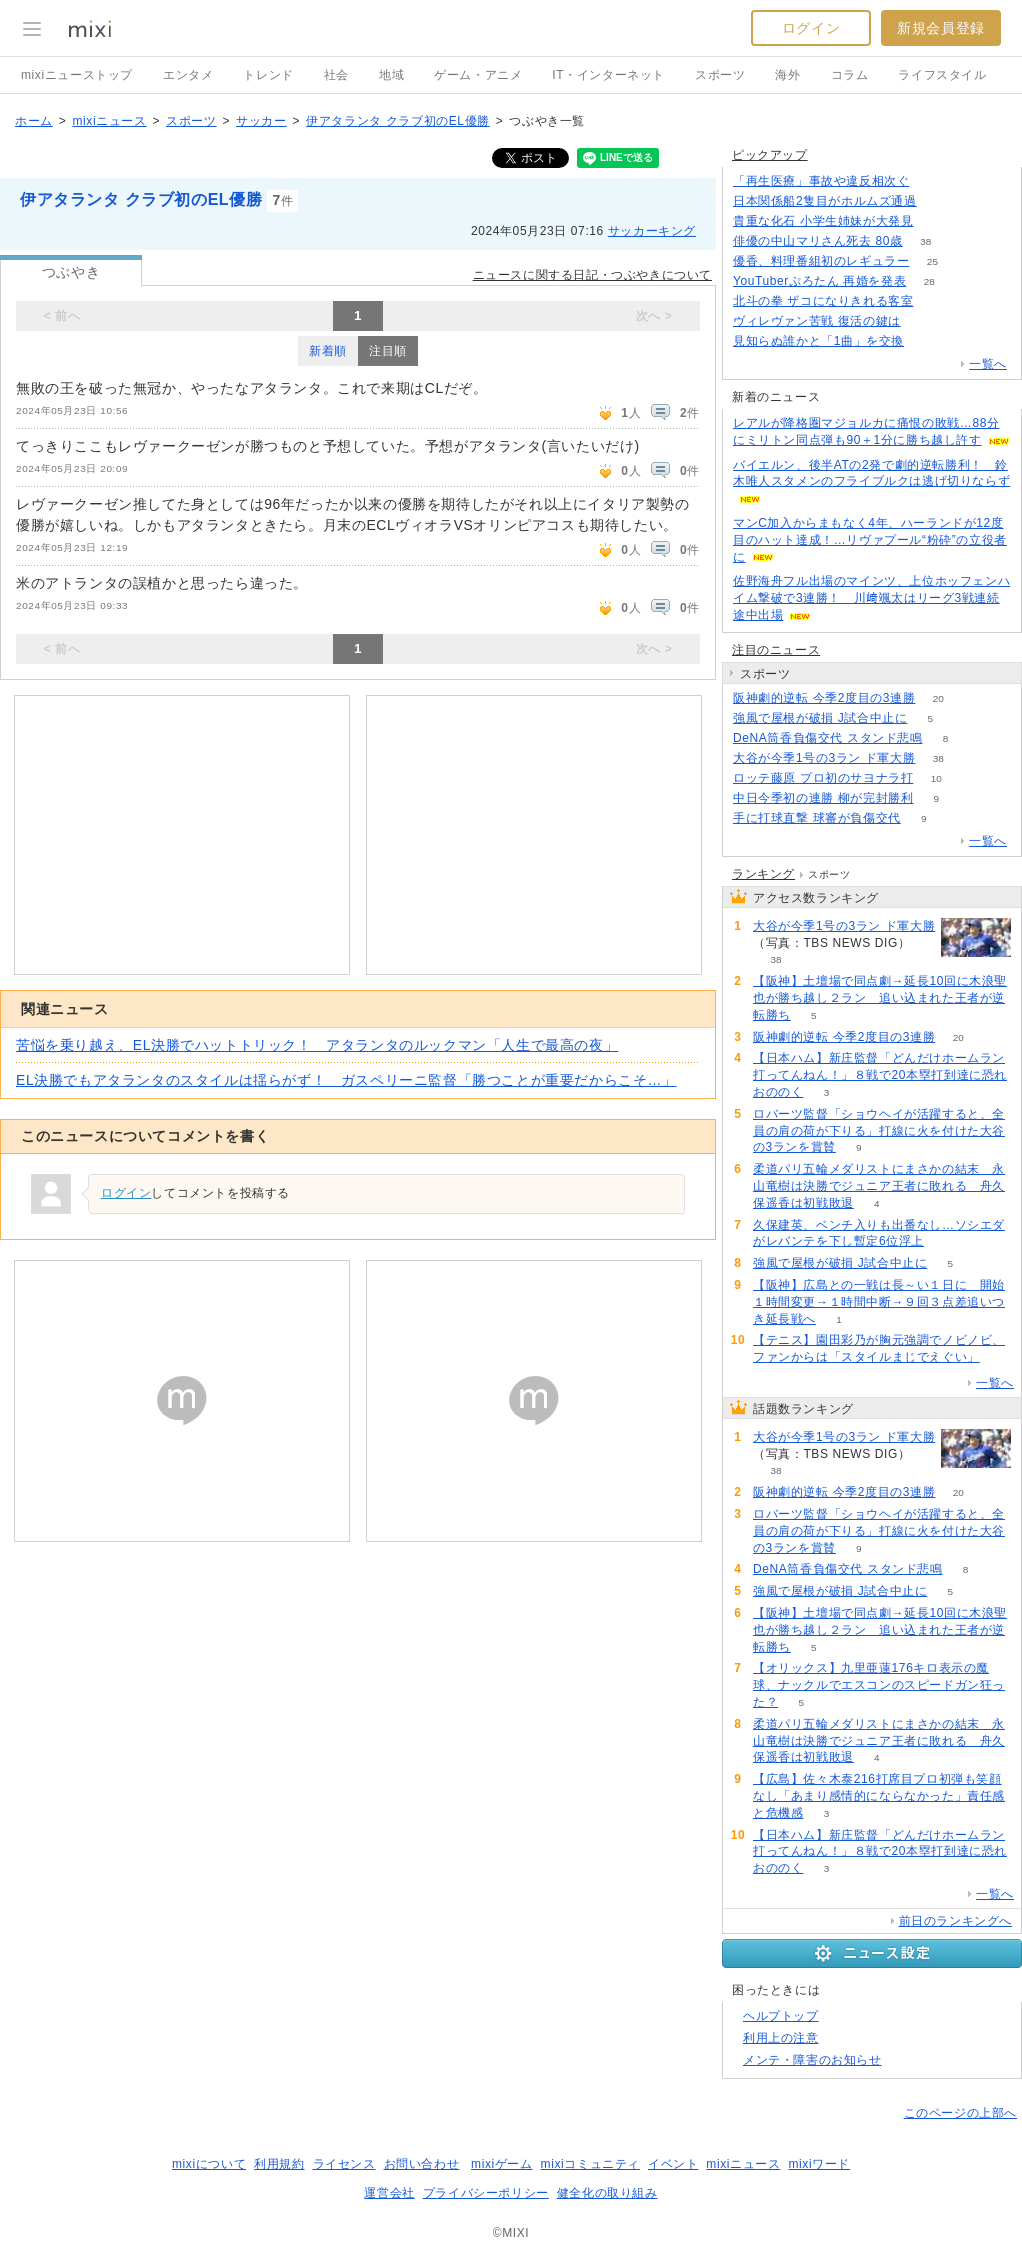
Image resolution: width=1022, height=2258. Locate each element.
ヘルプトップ (781, 2016)
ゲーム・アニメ (478, 75)
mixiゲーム (502, 2164)
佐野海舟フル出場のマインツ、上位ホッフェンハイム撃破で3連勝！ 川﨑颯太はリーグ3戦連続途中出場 (871, 598)
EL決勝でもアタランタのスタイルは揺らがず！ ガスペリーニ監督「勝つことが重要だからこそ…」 (346, 1080)
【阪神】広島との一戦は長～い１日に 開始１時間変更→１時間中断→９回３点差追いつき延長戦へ (879, 1302)
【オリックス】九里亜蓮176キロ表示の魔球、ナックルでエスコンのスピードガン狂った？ (879, 1685)
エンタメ (188, 75)
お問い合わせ (422, 2164)
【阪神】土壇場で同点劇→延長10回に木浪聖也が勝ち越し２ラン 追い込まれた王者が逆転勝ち (880, 998)
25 (932, 261)
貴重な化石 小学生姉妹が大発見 (823, 221)
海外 (787, 75)
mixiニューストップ (77, 75)
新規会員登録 (941, 28)
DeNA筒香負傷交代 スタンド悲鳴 (828, 738)
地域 (391, 75)
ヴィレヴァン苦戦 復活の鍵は (817, 321)
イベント (673, 2164)
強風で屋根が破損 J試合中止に (820, 718)
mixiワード (819, 2164)
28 (929, 281)
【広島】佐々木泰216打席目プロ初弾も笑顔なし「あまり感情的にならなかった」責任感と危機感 (879, 1796)
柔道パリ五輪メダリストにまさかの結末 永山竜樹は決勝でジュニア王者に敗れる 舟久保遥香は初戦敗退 (879, 1186)
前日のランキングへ (955, 1921)
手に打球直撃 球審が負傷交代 (817, 818)
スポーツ (720, 75)
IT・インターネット (608, 75)
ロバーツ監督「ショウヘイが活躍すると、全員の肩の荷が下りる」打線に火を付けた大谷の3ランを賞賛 (879, 1131)
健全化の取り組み (607, 2193)
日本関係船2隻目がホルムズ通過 (825, 201)
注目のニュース (776, 650)
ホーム (34, 121)
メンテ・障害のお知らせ (812, 2060)
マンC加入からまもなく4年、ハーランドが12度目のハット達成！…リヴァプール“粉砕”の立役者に (870, 540)
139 (936, 301)
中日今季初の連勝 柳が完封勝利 (823, 798)
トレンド (268, 75)
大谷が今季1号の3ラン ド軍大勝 (824, 758)
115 (923, 321)
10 (936, 778)
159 (936, 221)
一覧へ (988, 364)
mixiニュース (109, 121)
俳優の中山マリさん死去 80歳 (818, 241)
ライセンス (344, 2164)
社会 (336, 75)
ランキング (763, 874)
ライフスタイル (942, 75)
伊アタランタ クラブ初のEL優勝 (398, 121)
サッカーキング (652, 231)
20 (938, 698)
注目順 (388, 351)
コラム (850, 75)
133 (939, 201)
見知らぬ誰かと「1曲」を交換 (818, 341)
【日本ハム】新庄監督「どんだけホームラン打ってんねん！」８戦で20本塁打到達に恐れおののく (880, 1075)
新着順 (328, 351)
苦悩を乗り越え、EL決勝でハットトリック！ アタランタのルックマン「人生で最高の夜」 (317, 1045)
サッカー (261, 121)
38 (925, 241)
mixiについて (209, 2164)
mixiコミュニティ (590, 2164)
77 (927, 341)
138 (932, 181)
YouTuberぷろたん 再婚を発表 (819, 281)
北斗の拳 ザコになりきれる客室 (823, 301)
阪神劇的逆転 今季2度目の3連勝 (824, 698)
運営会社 (389, 2193)
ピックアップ (770, 155)
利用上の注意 (781, 2038)
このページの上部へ (960, 2113)
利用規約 (279, 2164)
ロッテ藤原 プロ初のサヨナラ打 (823, 778)
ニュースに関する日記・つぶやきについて (592, 275)
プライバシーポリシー (486, 2193)
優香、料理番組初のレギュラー (821, 261)
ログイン (811, 28)
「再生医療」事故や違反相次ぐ (821, 181)
